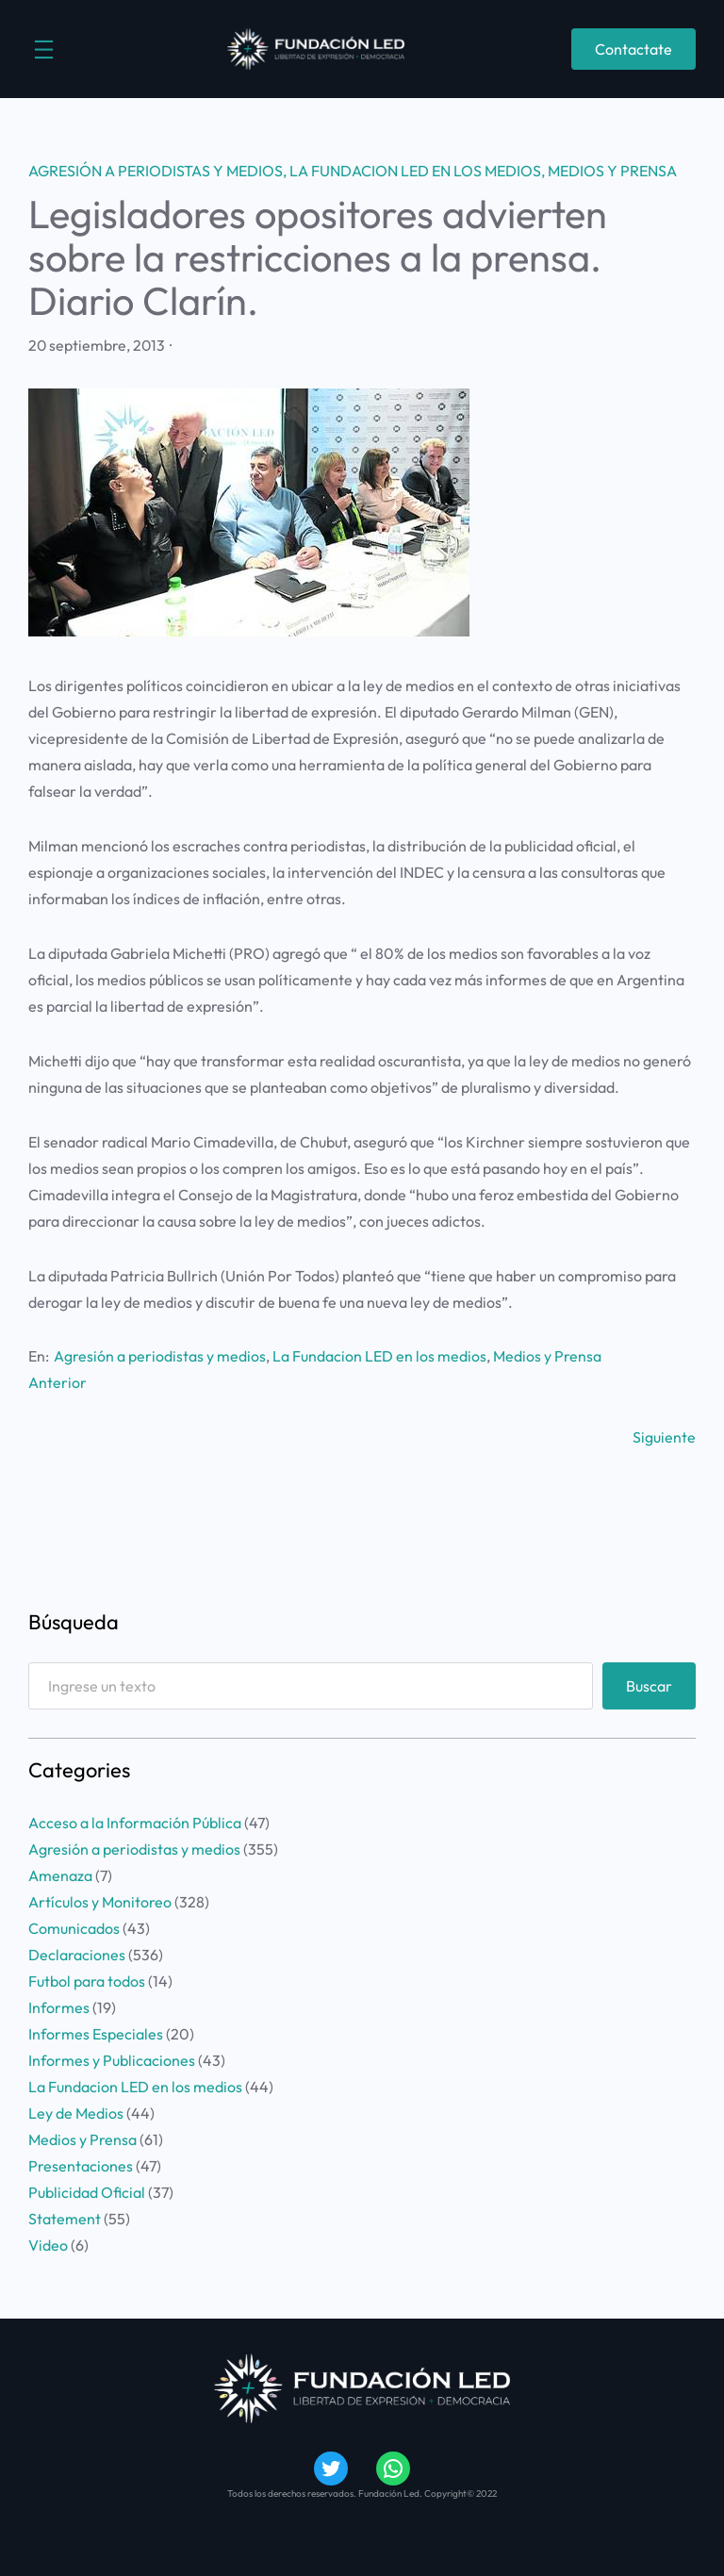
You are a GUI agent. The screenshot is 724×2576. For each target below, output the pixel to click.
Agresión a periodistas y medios (155, 170)
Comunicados (74, 1928)
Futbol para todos (86, 1981)
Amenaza (60, 1875)
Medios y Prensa (612, 170)
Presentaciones (80, 2165)
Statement (64, 2218)
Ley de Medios (75, 2113)
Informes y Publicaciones (111, 2060)
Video (48, 2245)
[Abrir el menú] (43, 49)
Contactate (633, 49)
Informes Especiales (95, 2033)
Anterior (57, 1382)
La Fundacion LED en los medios (415, 170)
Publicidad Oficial (86, 2192)
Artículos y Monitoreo (100, 1901)
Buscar (649, 1685)
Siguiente (664, 1437)
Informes (59, 2007)
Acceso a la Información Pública (134, 1822)
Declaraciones (76, 1954)
